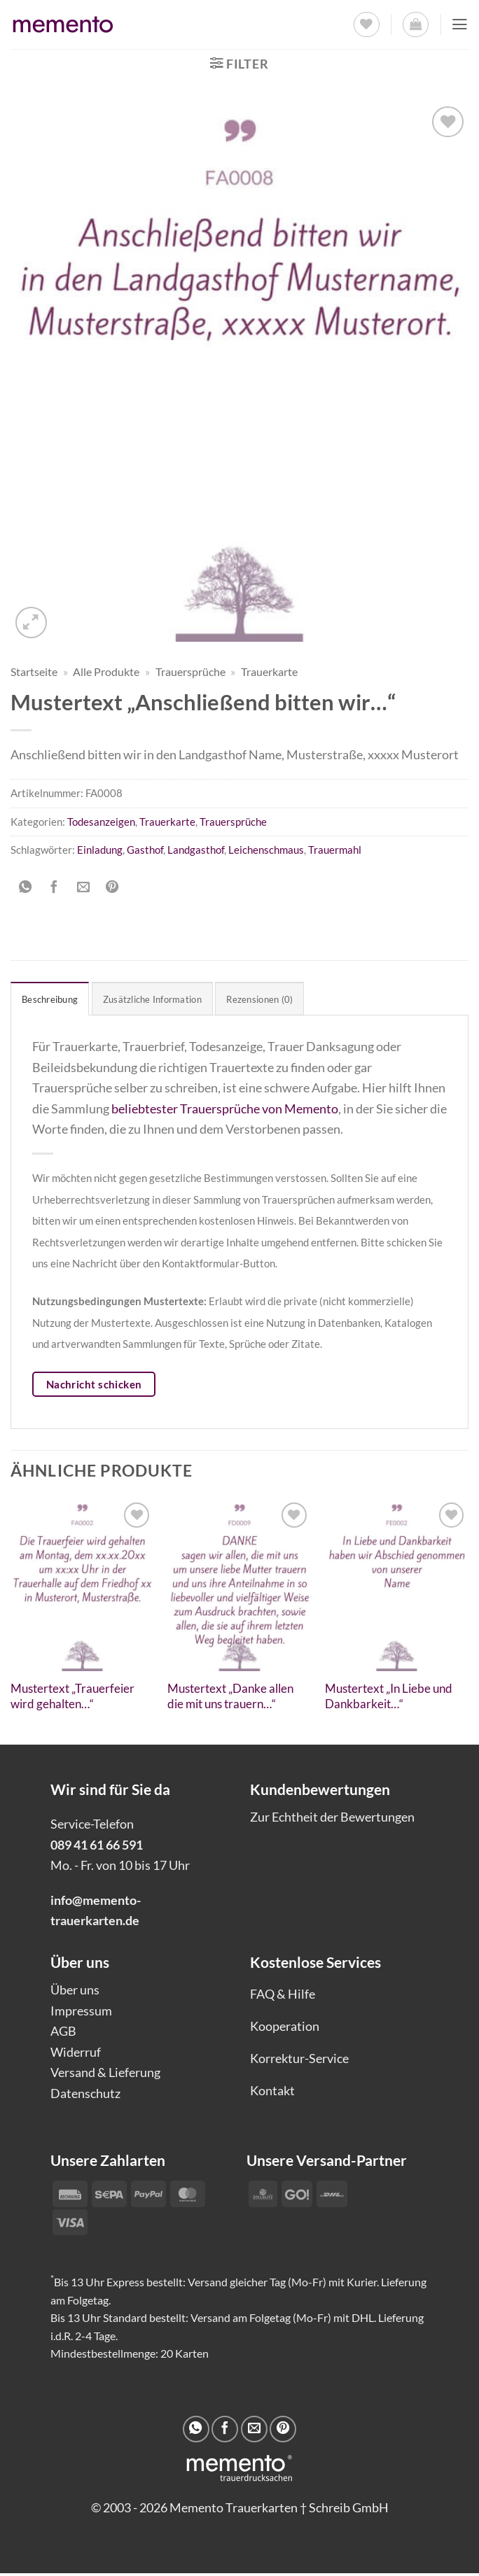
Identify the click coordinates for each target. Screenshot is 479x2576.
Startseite (34, 672)
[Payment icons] (298, 2195)
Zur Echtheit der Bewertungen (332, 1819)
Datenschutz (85, 2095)
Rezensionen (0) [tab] (290, 1000)
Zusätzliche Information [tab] (169, 1000)
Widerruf (75, 2054)
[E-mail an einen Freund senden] (83, 887)
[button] (413, 25)
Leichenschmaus (266, 849)
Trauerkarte (269, 672)
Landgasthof (195, 849)
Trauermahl (334, 849)
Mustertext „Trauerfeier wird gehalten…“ (72, 1699)
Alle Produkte (106, 672)
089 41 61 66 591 (96, 1846)
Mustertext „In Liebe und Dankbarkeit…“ (388, 1699)
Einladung (100, 849)
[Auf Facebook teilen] (54, 887)
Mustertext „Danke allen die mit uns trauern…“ (230, 1699)
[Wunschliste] (364, 25)
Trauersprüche (190, 672)
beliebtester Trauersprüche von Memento (224, 1110)
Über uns (74, 1992)
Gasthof (145, 849)
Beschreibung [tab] (55, 1000)
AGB (63, 2033)
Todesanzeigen (101, 821)
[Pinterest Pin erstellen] (112, 887)
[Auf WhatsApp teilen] (25, 887)
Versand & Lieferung (105, 2075)
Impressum (81, 2012)
